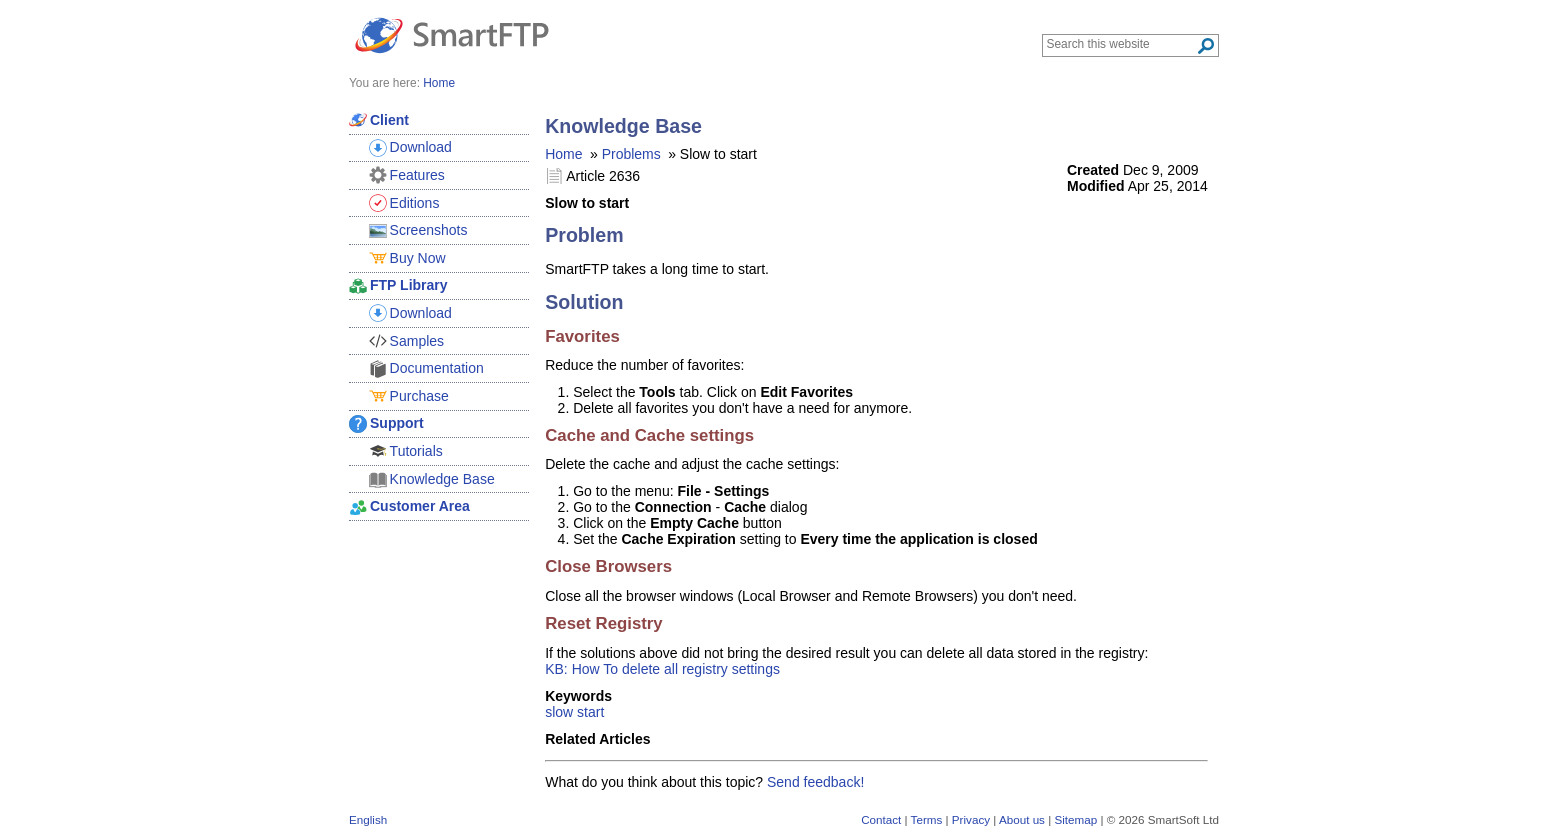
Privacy (971, 819)
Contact (881, 819)
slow (559, 712)
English (368, 819)
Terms (927, 819)
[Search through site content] (1121, 44)
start (590, 712)
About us (1022, 819)
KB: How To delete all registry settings (662, 669)
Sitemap (1075, 819)
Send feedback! (815, 782)
